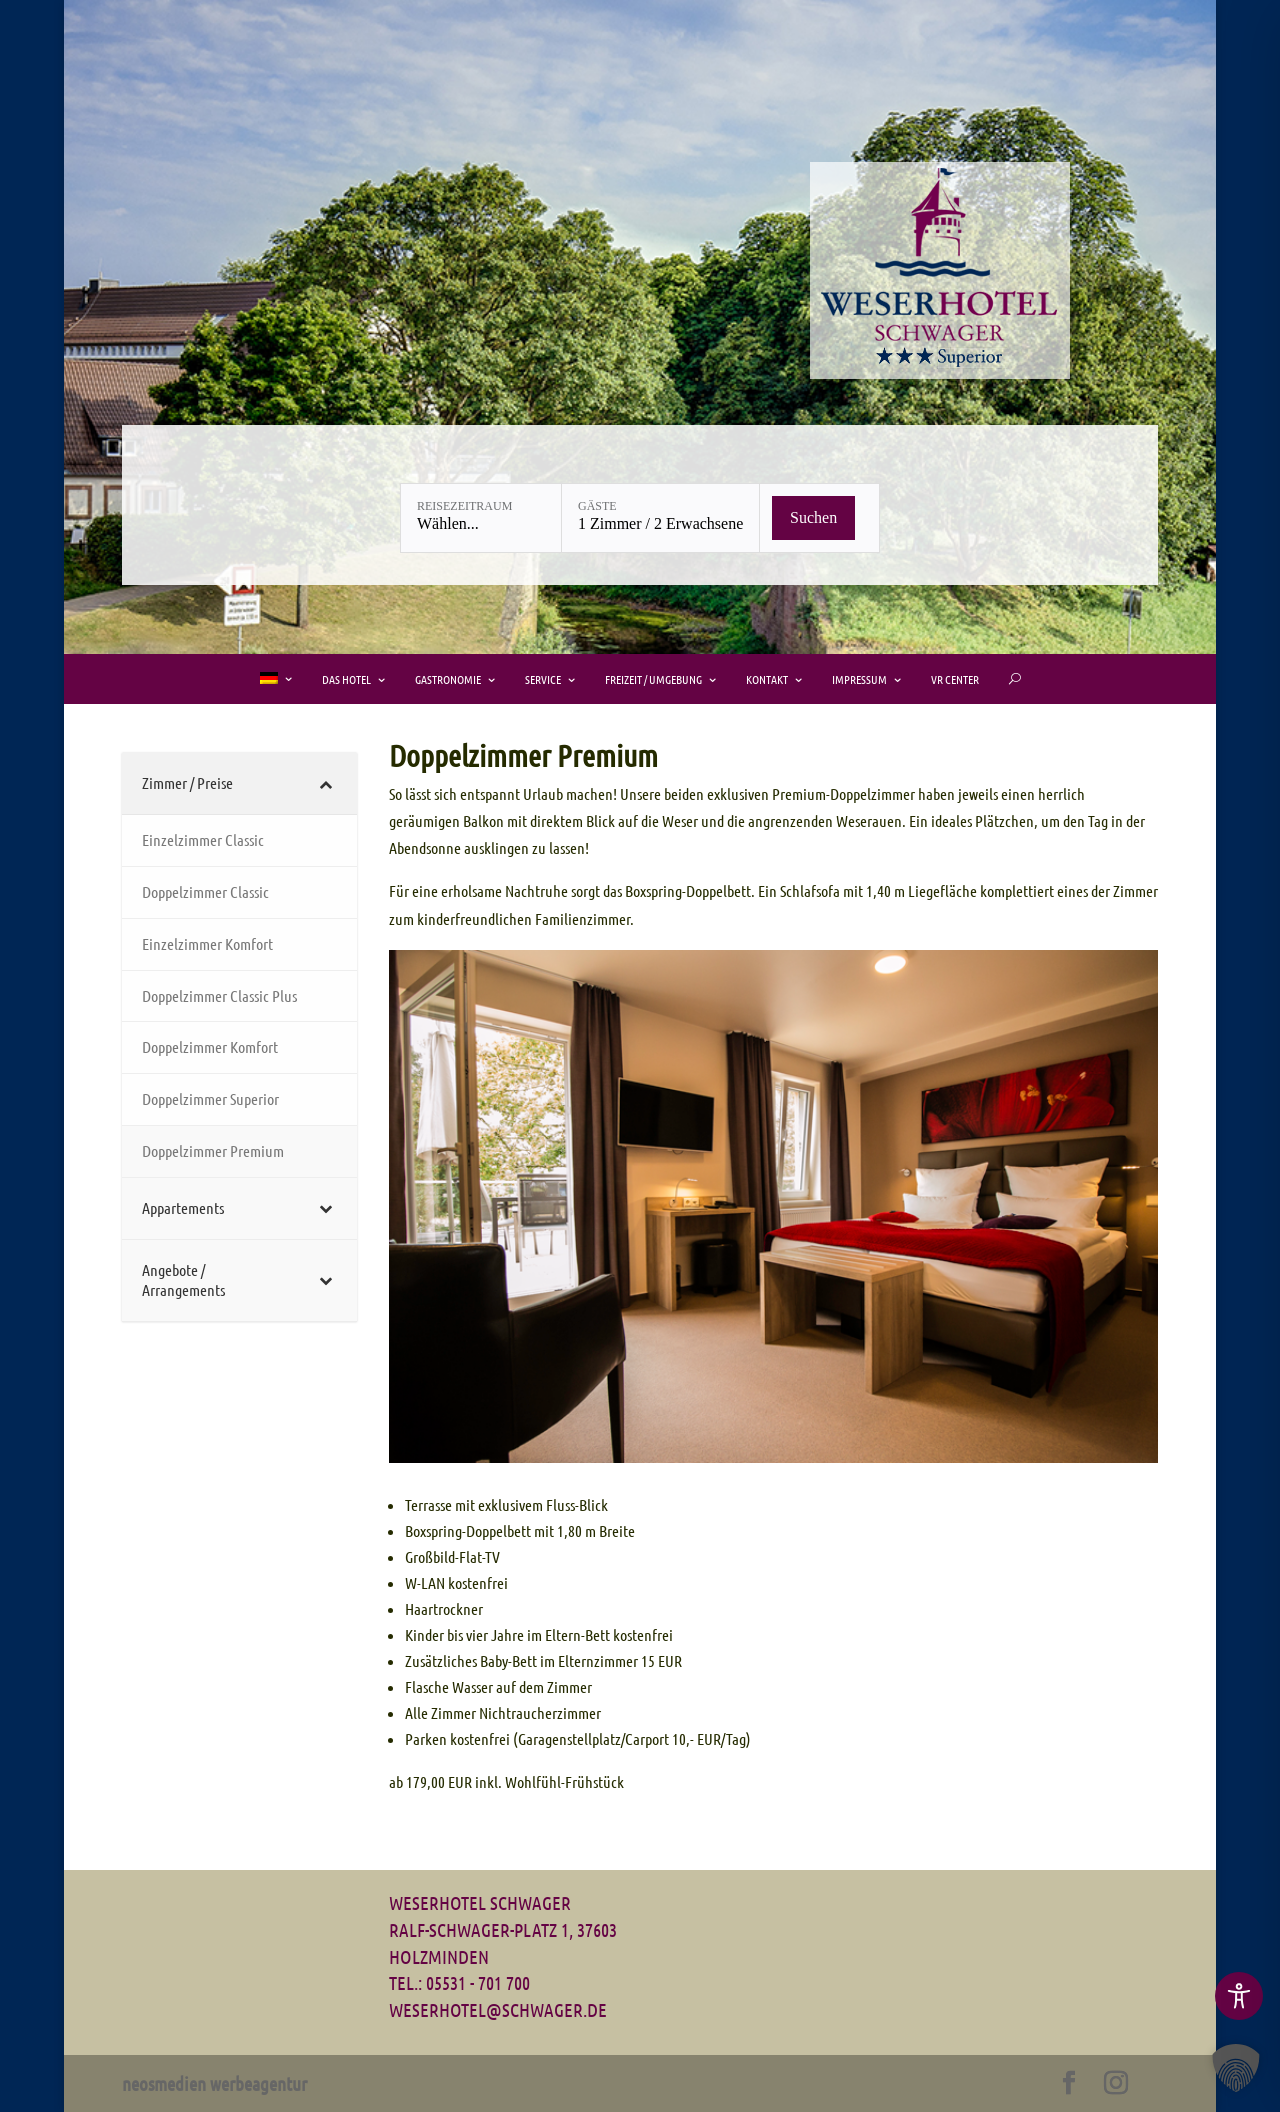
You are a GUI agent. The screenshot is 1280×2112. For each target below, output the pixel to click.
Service (543, 679)
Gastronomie (448, 679)
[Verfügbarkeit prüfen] (813, 518)
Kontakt (767, 679)
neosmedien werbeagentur (214, 2083)
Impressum (859, 679)
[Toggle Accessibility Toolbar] (1239, 1996)
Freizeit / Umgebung (653, 679)
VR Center (955, 679)
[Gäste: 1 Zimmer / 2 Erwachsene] (660, 518)
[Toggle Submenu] (240, 783)
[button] (1236, 2068)
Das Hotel (346, 679)
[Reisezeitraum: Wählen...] (481, 518)
